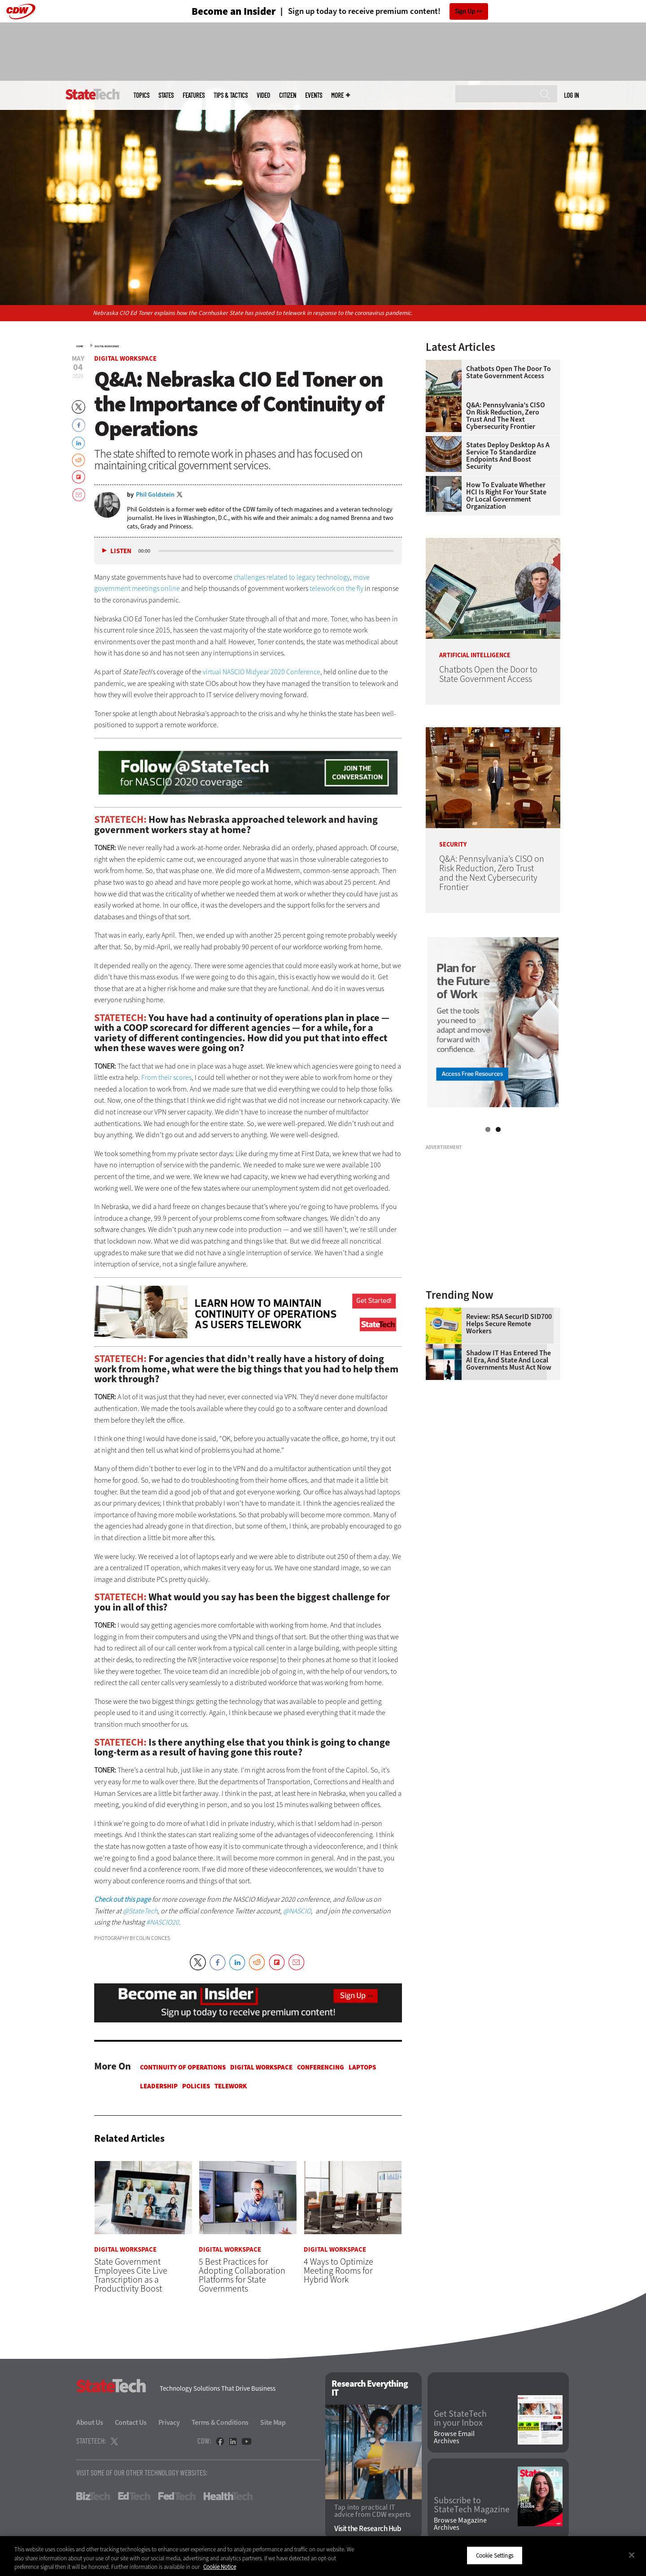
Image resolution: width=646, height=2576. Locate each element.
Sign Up (465, 11)
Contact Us (131, 2422)
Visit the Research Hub (367, 2528)
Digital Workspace (107, 346)
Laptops (362, 2067)
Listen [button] (120, 551)
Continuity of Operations (183, 2067)
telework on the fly (336, 588)
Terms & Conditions (220, 2422)
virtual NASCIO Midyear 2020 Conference (261, 672)
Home (79, 346)
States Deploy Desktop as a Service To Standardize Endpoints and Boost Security (508, 455)
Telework (230, 2086)
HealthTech (228, 2496)
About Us (89, 2422)
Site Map (273, 2422)
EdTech (134, 2496)
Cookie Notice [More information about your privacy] (219, 2567)
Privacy (169, 2422)
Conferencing (320, 2067)
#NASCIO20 (162, 1922)
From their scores (166, 1077)
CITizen (287, 95)
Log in (571, 95)
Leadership (159, 2086)
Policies (196, 2086)
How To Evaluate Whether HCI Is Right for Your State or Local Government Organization (506, 495)
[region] (323, 2556)
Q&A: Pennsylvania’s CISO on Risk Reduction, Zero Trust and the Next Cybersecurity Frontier (505, 416)
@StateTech (140, 1911)
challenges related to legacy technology (292, 577)
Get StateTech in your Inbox (460, 2419)
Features (194, 95)
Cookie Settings (494, 2555)
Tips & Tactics (231, 95)
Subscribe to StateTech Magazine (472, 2505)
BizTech (93, 2496)
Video (263, 95)
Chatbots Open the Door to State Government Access (508, 372)
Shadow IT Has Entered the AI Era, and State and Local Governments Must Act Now (508, 1360)
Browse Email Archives (454, 2437)
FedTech (177, 2496)
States (166, 95)
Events (313, 95)
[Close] (632, 2555)
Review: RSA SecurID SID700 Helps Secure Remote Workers (509, 1324)
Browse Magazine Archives (460, 2524)
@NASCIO (297, 1911)
